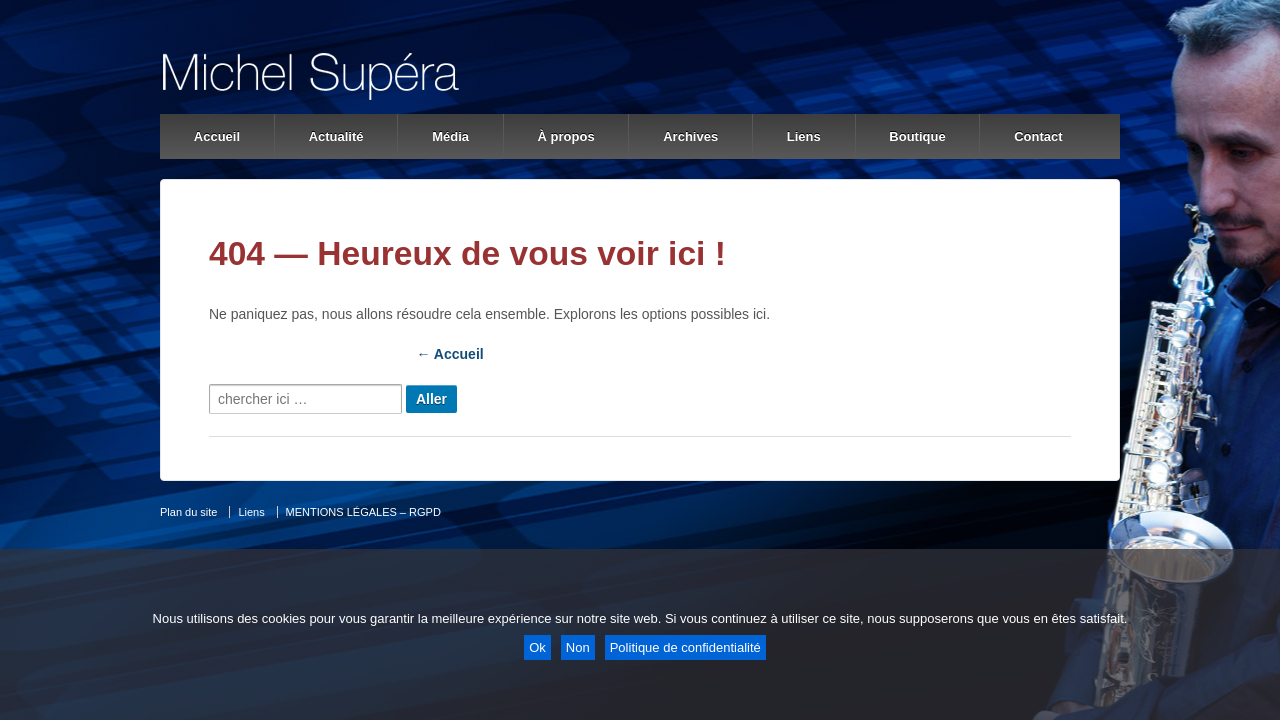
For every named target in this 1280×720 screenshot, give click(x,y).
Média (450, 136)
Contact (1038, 136)
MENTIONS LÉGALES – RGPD (363, 512)
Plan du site (188, 512)
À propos (566, 136)
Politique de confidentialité (685, 647)
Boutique (917, 136)
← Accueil (450, 354)
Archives (690, 136)
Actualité (336, 136)
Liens (804, 136)
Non (578, 647)
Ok (537, 647)
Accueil (217, 136)
